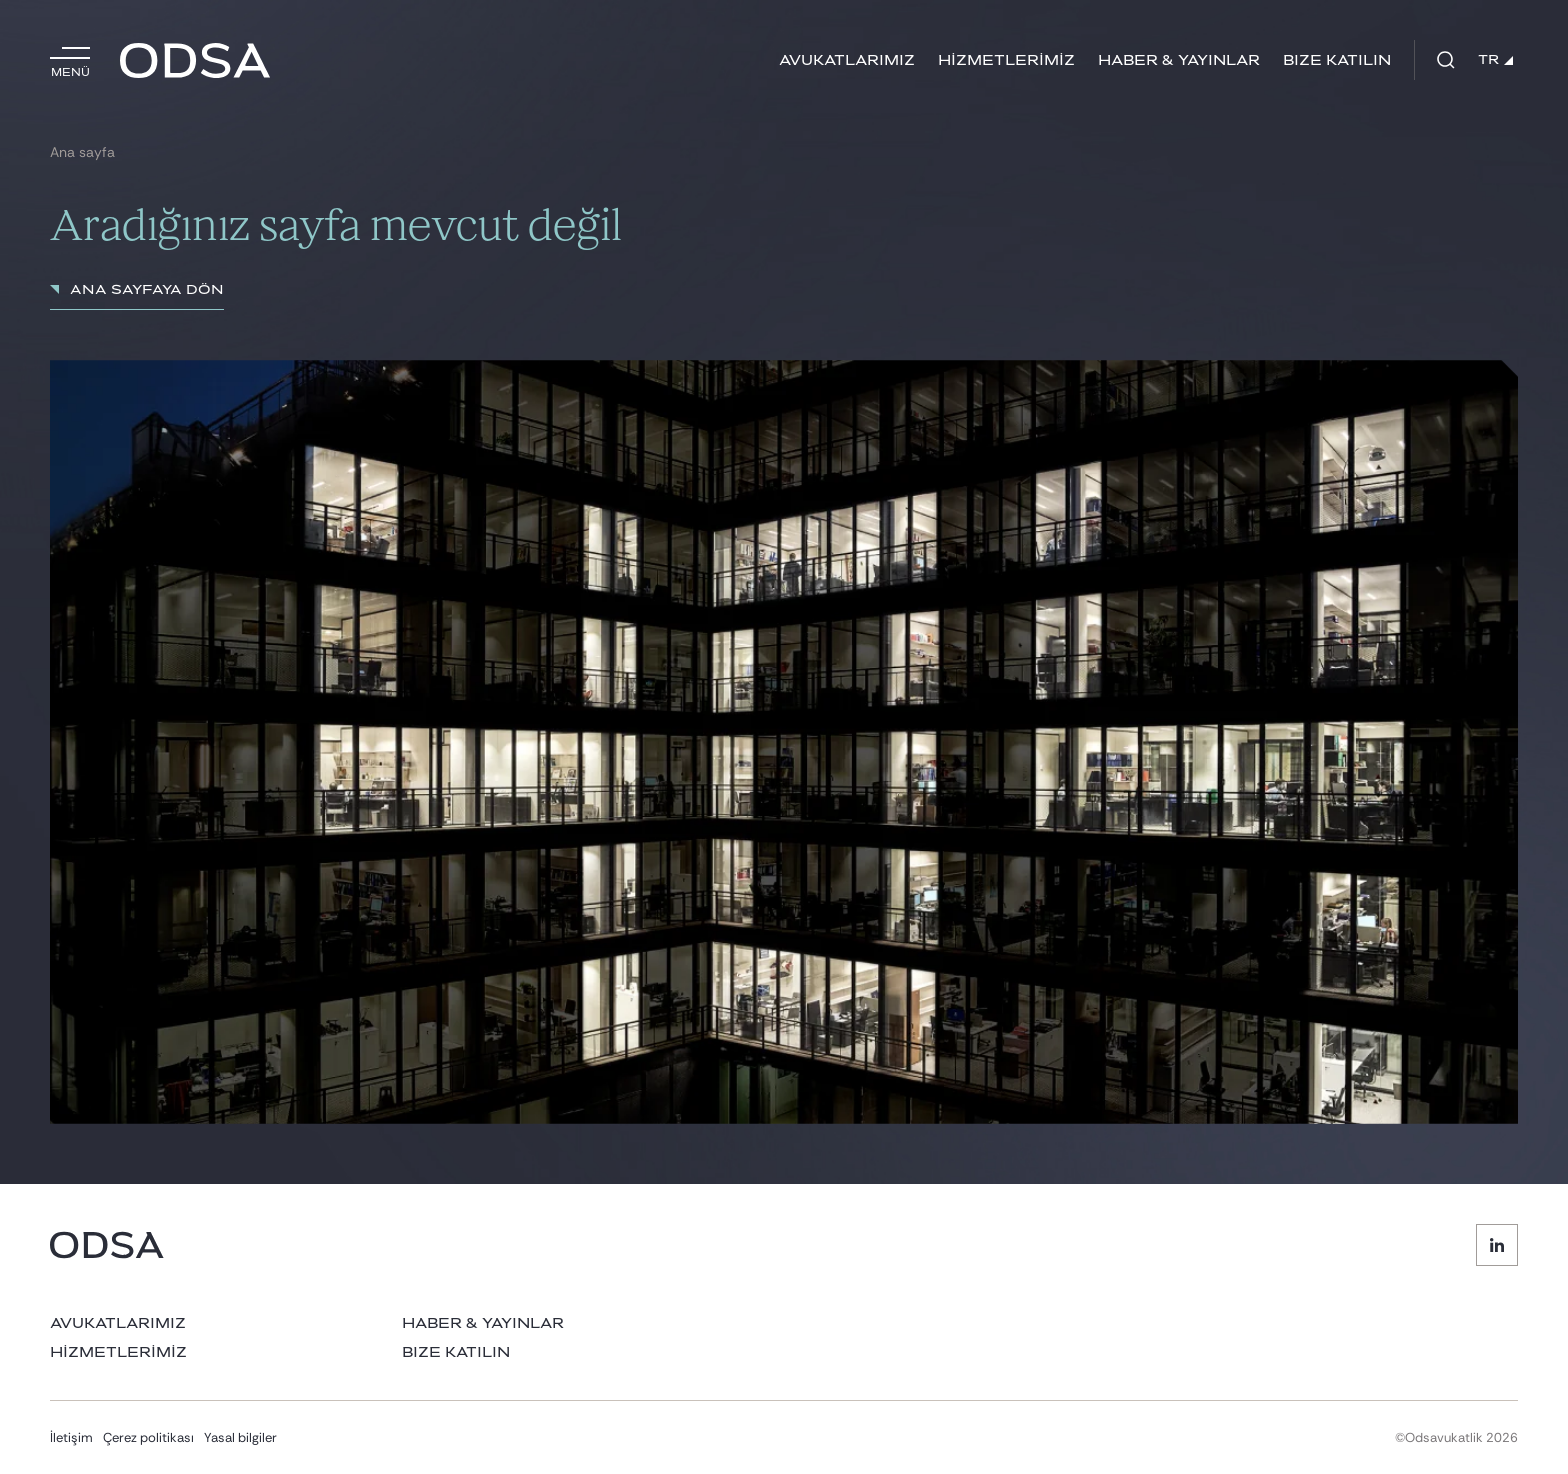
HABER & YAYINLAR (1179, 60)
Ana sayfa (82, 152)
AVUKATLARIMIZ (847, 60)
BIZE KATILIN (1337, 60)
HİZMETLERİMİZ (1006, 60)
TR (1495, 60)
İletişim (71, 1437)
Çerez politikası (148, 1437)
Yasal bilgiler (240, 1437)
